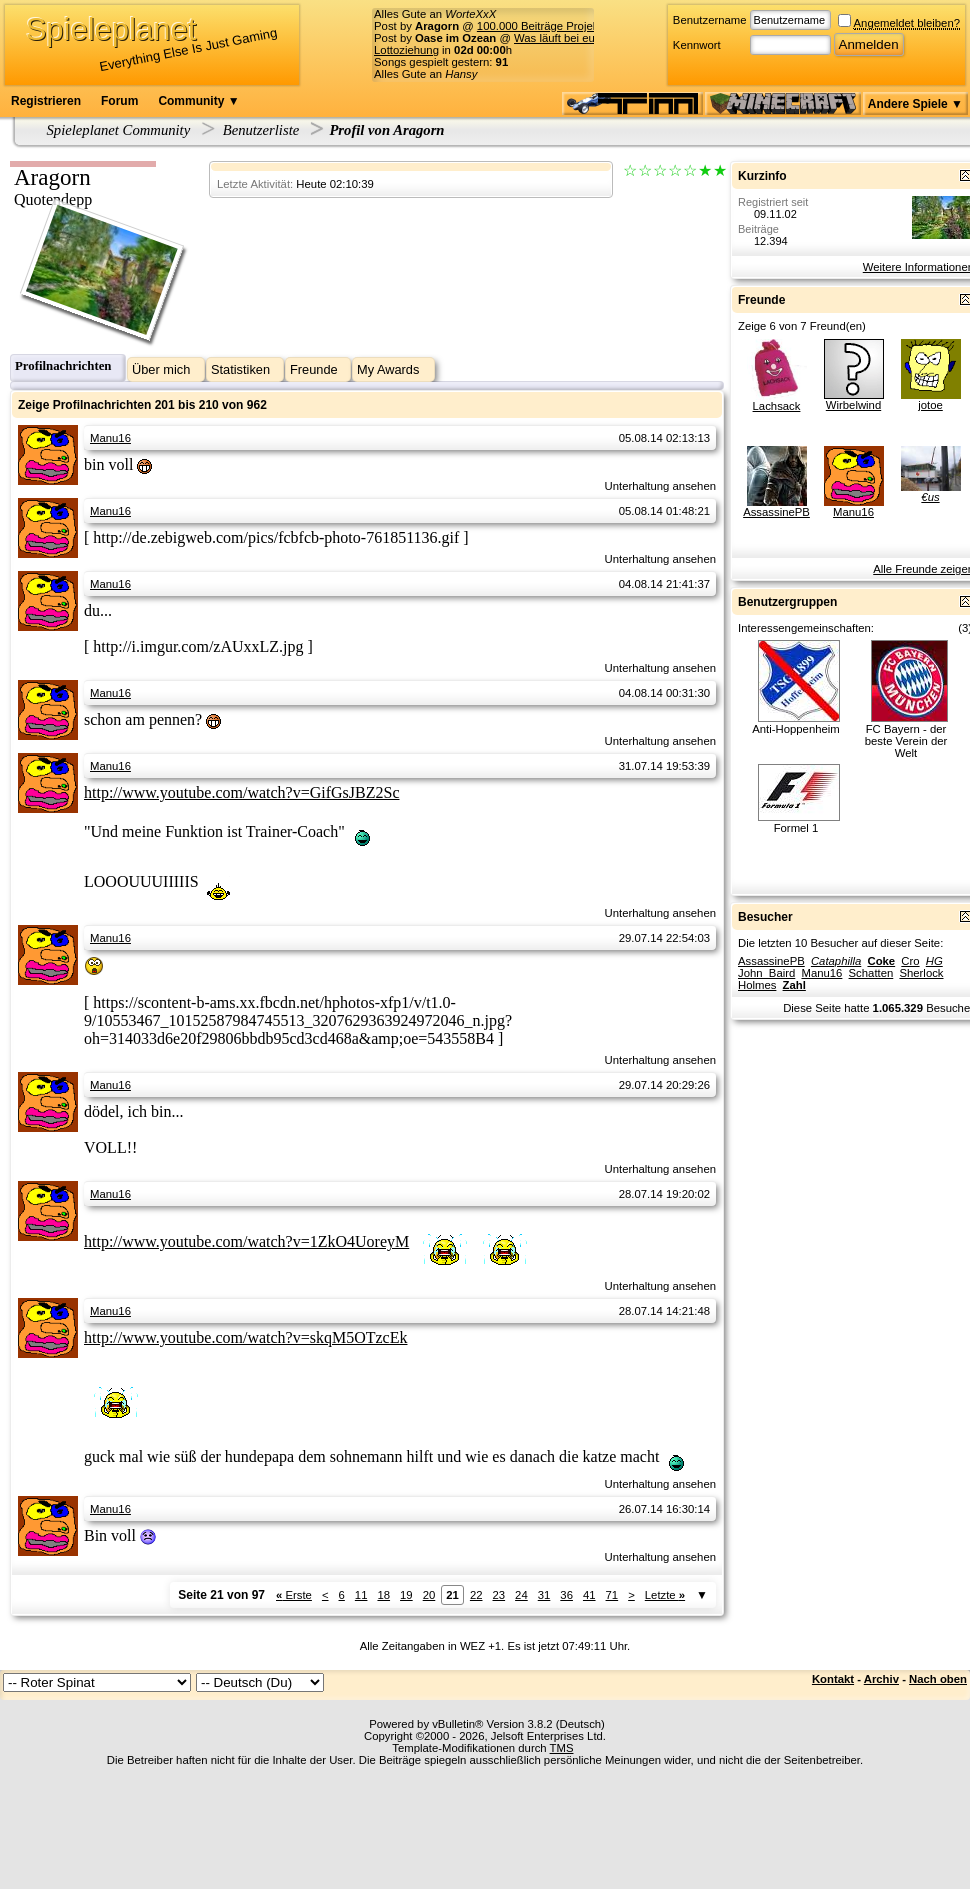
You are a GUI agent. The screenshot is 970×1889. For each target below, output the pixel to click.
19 (406, 1595)
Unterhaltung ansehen (660, 486)
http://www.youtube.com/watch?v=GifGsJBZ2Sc (242, 792)
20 (429, 1595)
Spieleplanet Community (119, 130)
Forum (119, 101)
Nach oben (938, 1679)
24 (521, 1595)
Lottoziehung (406, 50)
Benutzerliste (261, 130)
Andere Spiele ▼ (915, 104)
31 (544, 1595)
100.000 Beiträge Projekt (539, 26)
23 (499, 1595)
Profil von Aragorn (386, 130)
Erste (294, 1595)
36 (566, 1595)
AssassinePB (776, 512)
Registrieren (46, 101)
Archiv (881, 1679)
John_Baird (766, 973)
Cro (910, 961)
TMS (562, 1748)
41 (589, 1595)
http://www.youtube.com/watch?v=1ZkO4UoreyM (246, 1241)
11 (361, 1595)
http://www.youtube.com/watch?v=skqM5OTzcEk (245, 1337)
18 (383, 1595)
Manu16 (110, 438)
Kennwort (697, 45)
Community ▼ (198, 101)
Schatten (871, 973)
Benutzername (710, 20)
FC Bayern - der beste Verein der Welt (906, 741)
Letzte (665, 1595)
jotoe (930, 405)
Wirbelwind (853, 405)
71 (612, 1595)
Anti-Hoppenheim (796, 729)
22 (476, 1595)
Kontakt (833, 1679)
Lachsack (777, 406)
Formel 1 (796, 828)
